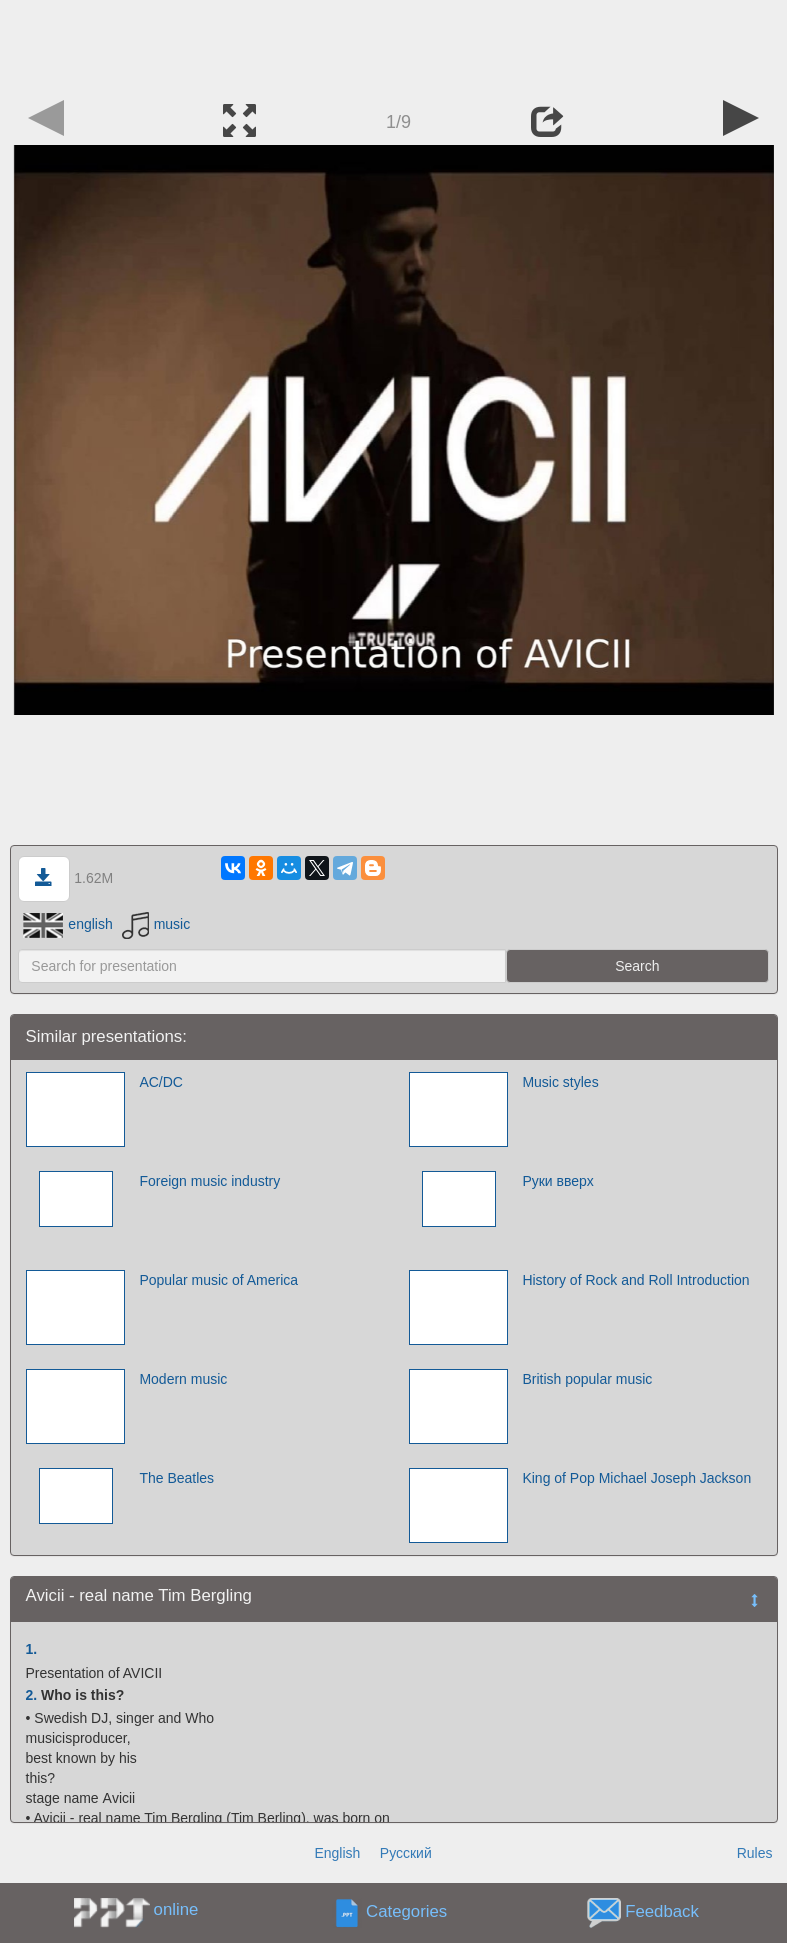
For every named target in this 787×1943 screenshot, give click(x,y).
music (156, 924)
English (337, 1853)
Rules (755, 1853)
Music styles (560, 1082)
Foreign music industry (209, 1181)
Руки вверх (557, 1181)
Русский (406, 1853)
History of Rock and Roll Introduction (635, 1280)
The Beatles (176, 1478)
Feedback (662, 1912)
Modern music (183, 1379)
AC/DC (161, 1082)
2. (32, 1695)
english (67, 924)
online (176, 1909)
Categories (406, 1912)
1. (32, 1649)
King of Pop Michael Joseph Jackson (636, 1478)
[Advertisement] (394, 45)
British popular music (587, 1379)
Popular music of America (218, 1280)
